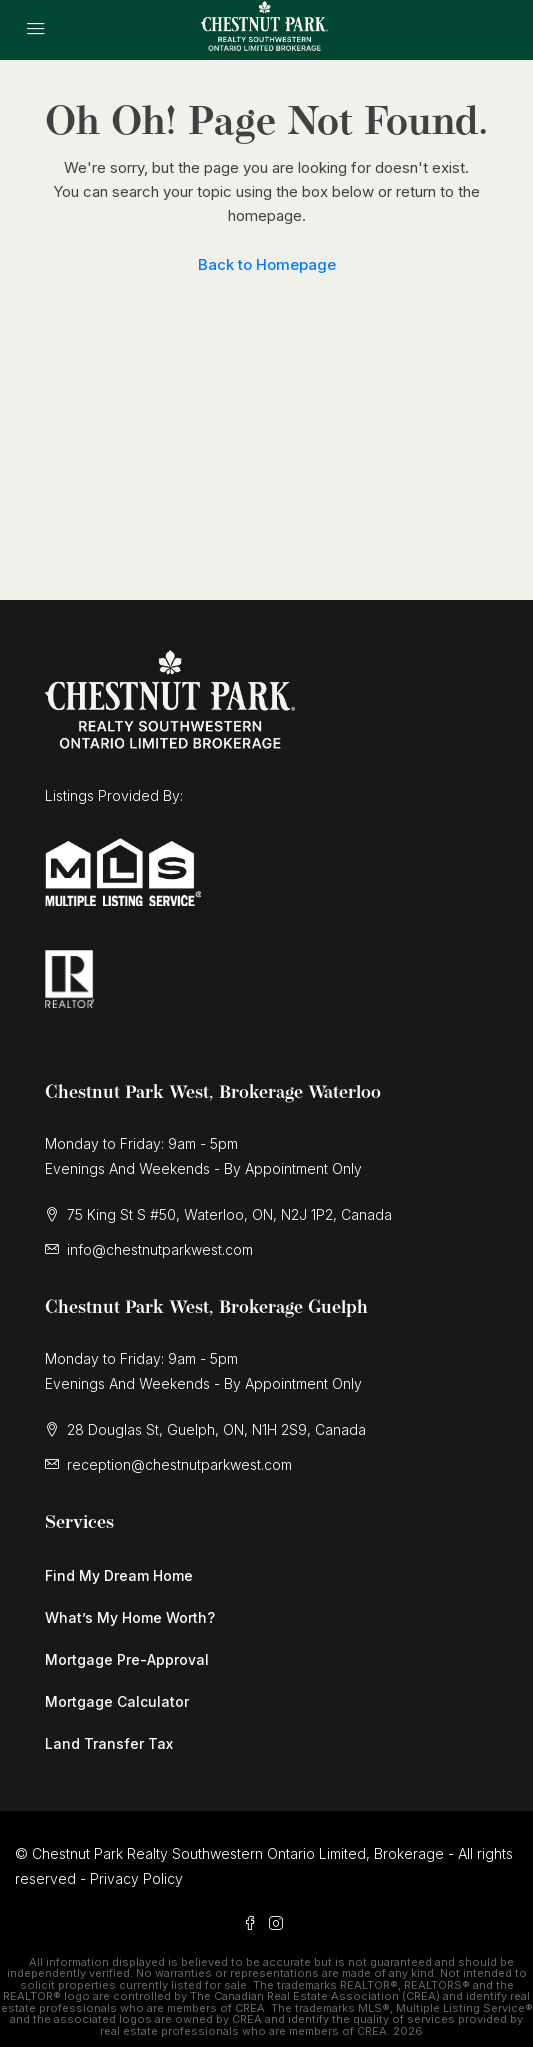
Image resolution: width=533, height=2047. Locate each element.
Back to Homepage (267, 264)
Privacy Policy (136, 1878)
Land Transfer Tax (109, 1743)
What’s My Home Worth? (130, 1617)
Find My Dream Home (119, 1575)
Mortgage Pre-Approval (127, 1659)
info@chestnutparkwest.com (160, 1249)
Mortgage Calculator (117, 1701)
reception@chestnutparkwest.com (179, 1464)
